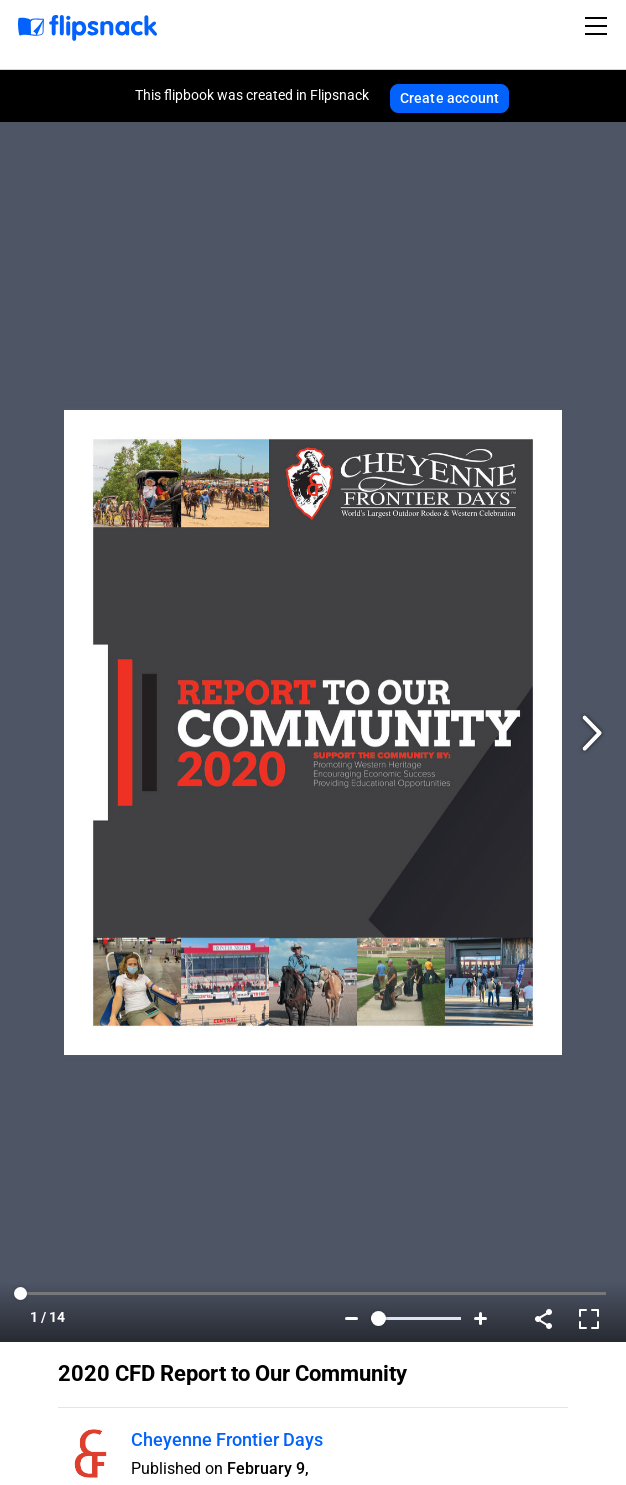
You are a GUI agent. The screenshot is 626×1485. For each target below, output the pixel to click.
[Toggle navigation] (599, 26)
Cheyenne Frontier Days (227, 1439)
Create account (450, 98)
